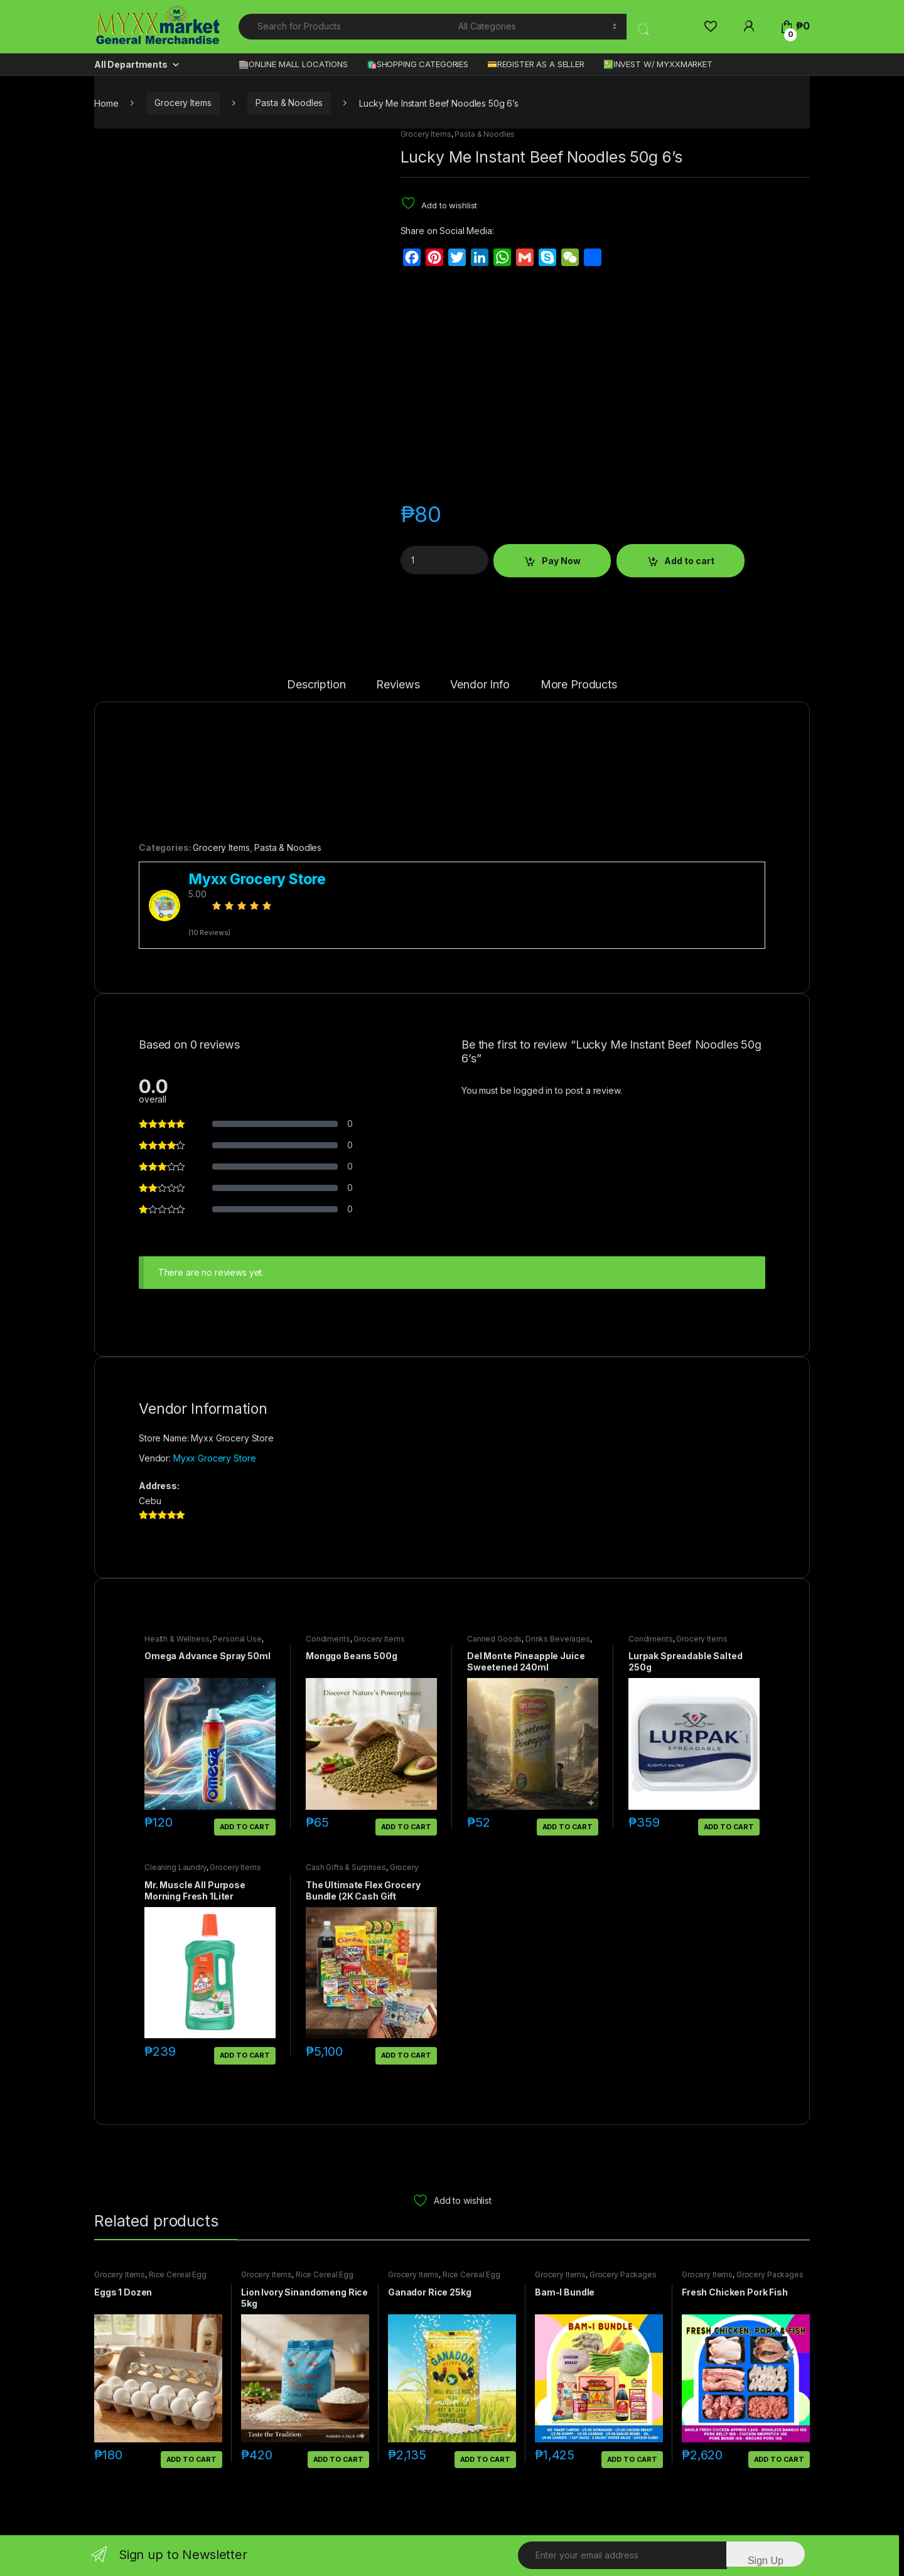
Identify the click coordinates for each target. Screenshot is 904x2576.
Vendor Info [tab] (479, 685)
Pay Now (561, 560)
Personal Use (237, 1638)
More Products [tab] (579, 685)
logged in (533, 1090)
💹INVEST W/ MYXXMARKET (658, 64)
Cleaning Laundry (175, 1867)
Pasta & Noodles (289, 102)
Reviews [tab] (397, 685)
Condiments (328, 1638)
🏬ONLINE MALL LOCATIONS (293, 64)
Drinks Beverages (557, 1638)
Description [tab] (316, 685)
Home (106, 102)
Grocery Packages (623, 2274)
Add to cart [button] (245, 1826)
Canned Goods (494, 1638)
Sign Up (765, 2560)
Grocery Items (182, 102)
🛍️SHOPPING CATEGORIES (417, 64)
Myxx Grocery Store (214, 1458)
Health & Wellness (177, 1638)
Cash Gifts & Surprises (346, 1867)
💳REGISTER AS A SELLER (535, 64)
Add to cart (689, 560)
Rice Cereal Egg (178, 2274)
